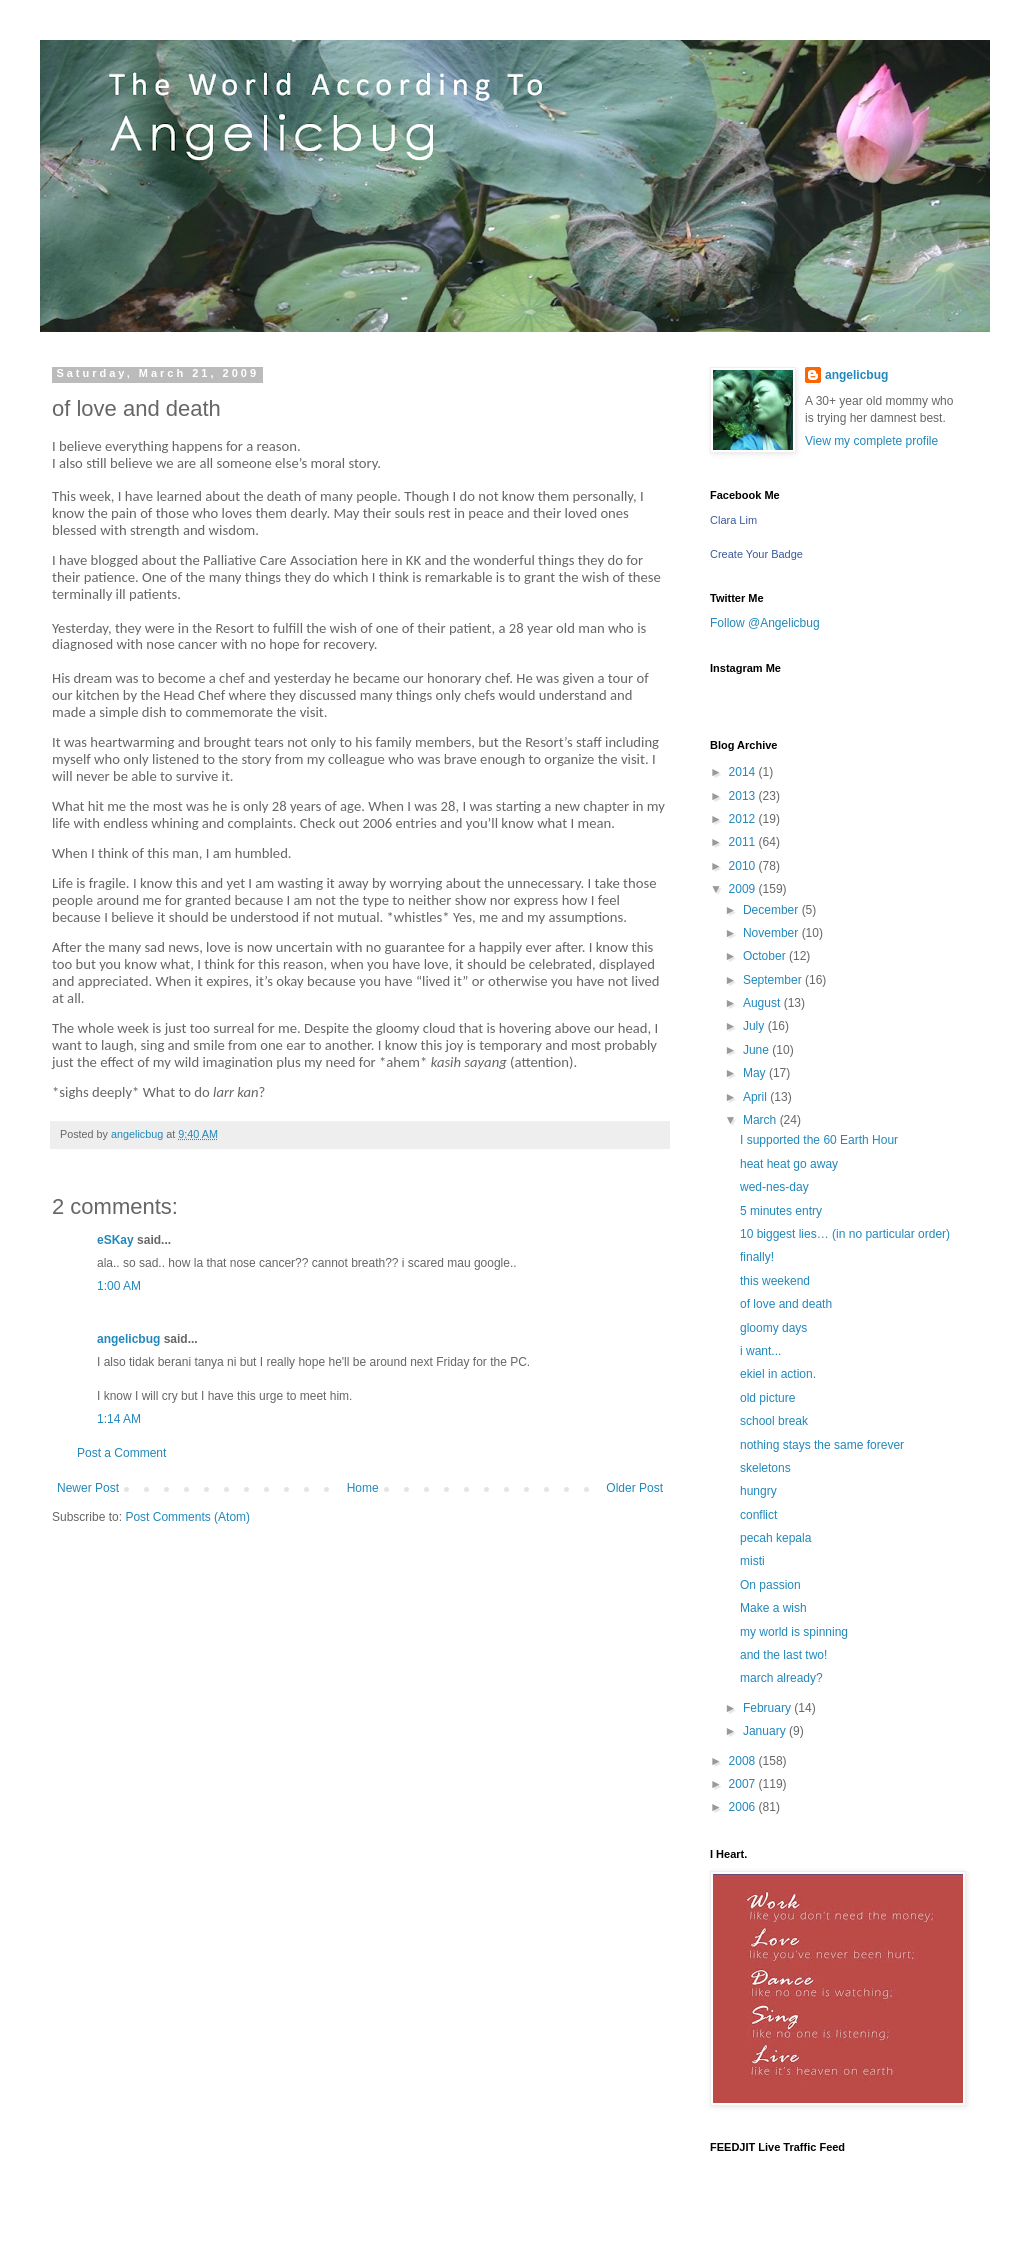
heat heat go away (789, 1164)
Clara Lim (733, 520)
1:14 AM (119, 1419)
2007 (744, 1784)
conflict (758, 1515)
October (766, 956)
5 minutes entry (781, 1211)
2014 (744, 772)
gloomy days (773, 1328)
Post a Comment (121, 1453)
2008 (744, 1761)
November (772, 933)
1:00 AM (119, 1286)
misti (752, 1561)
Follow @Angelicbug (765, 623)
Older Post (634, 1488)
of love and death (786, 1304)
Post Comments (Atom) (187, 1517)
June (757, 1050)
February (768, 1708)
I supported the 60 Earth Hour (819, 1140)
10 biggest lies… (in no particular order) (845, 1234)
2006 (744, 1807)
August (763, 1003)
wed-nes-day (774, 1187)
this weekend (775, 1281)
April (756, 1097)
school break (774, 1421)
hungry (758, 1491)
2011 (744, 842)
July (755, 1026)
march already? (781, 1678)
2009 (744, 889)
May (756, 1073)
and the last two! (783, 1655)
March (761, 1120)
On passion (770, 1585)
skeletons (765, 1468)
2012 (744, 819)
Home (363, 1488)
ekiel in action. (778, 1374)
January (766, 1731)
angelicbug (128, 1339)
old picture (767, 1398)
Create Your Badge (756, 554)
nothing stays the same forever (822, 1445)
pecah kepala (775, 1538)
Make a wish (773, 1608)
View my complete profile (871, 441)
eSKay (115, 1240)
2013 (744, 796)
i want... (760, 1351)
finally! (757, 1257)
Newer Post (88, 1488)
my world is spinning (794, 1632)
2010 (744, 866)
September (774, 980)
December (772, 910)
